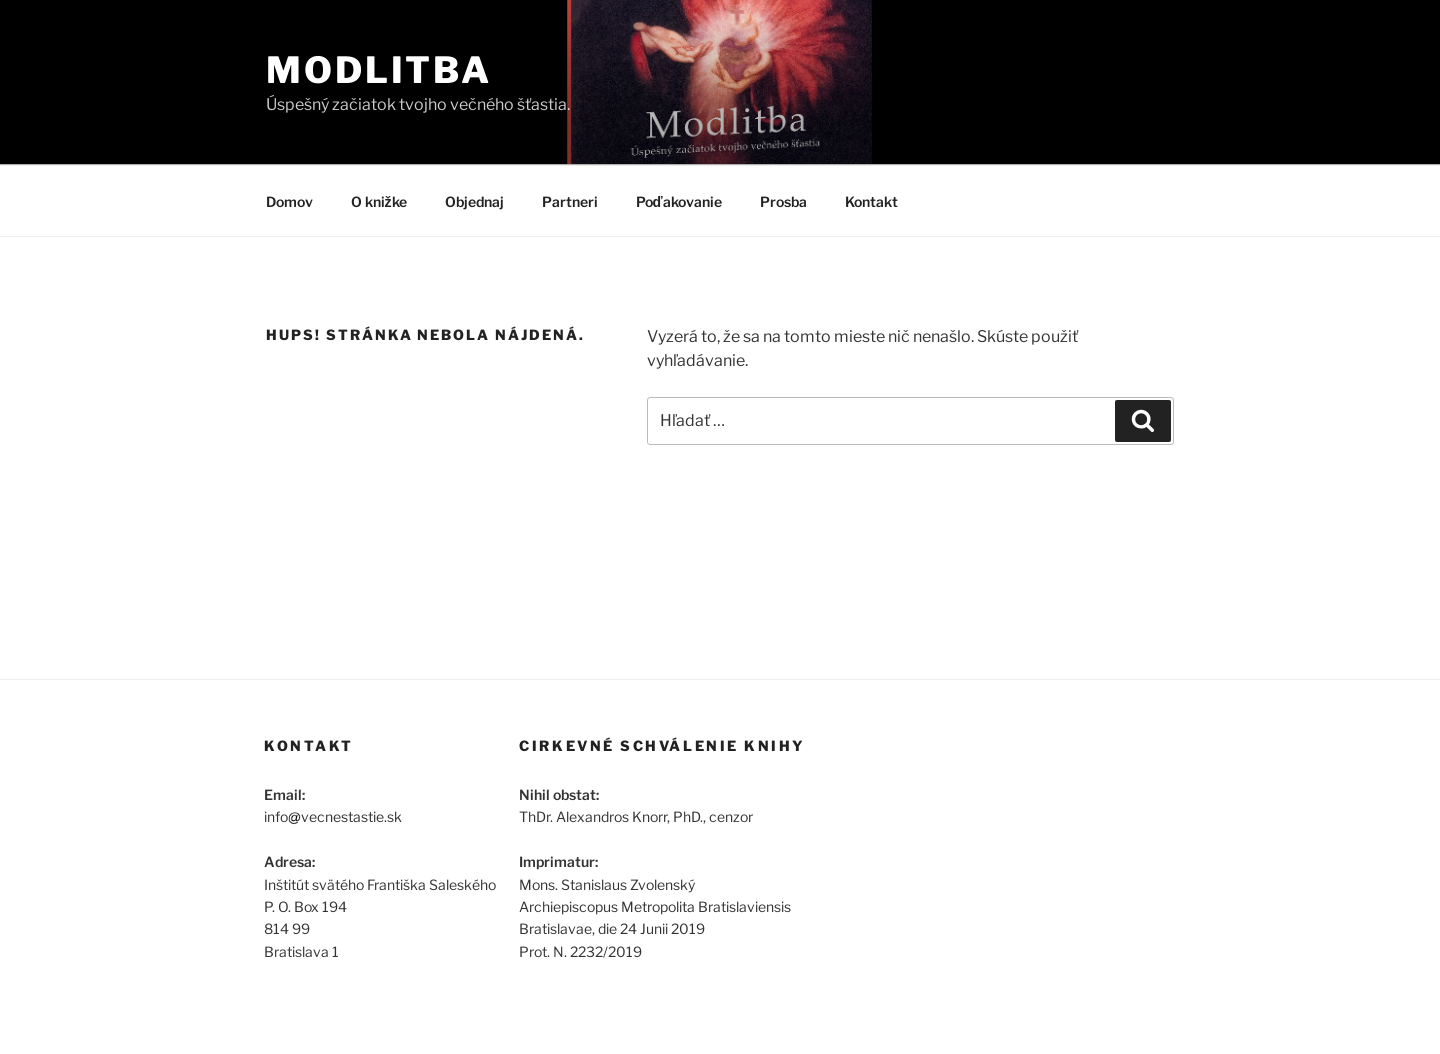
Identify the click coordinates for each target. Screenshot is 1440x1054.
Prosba (783, 201)
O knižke (379, 201)
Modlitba (379, 70)
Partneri (570, 201)
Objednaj (474, 201)
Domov (289, 201)
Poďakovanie (679, 201)
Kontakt (871, 201)
